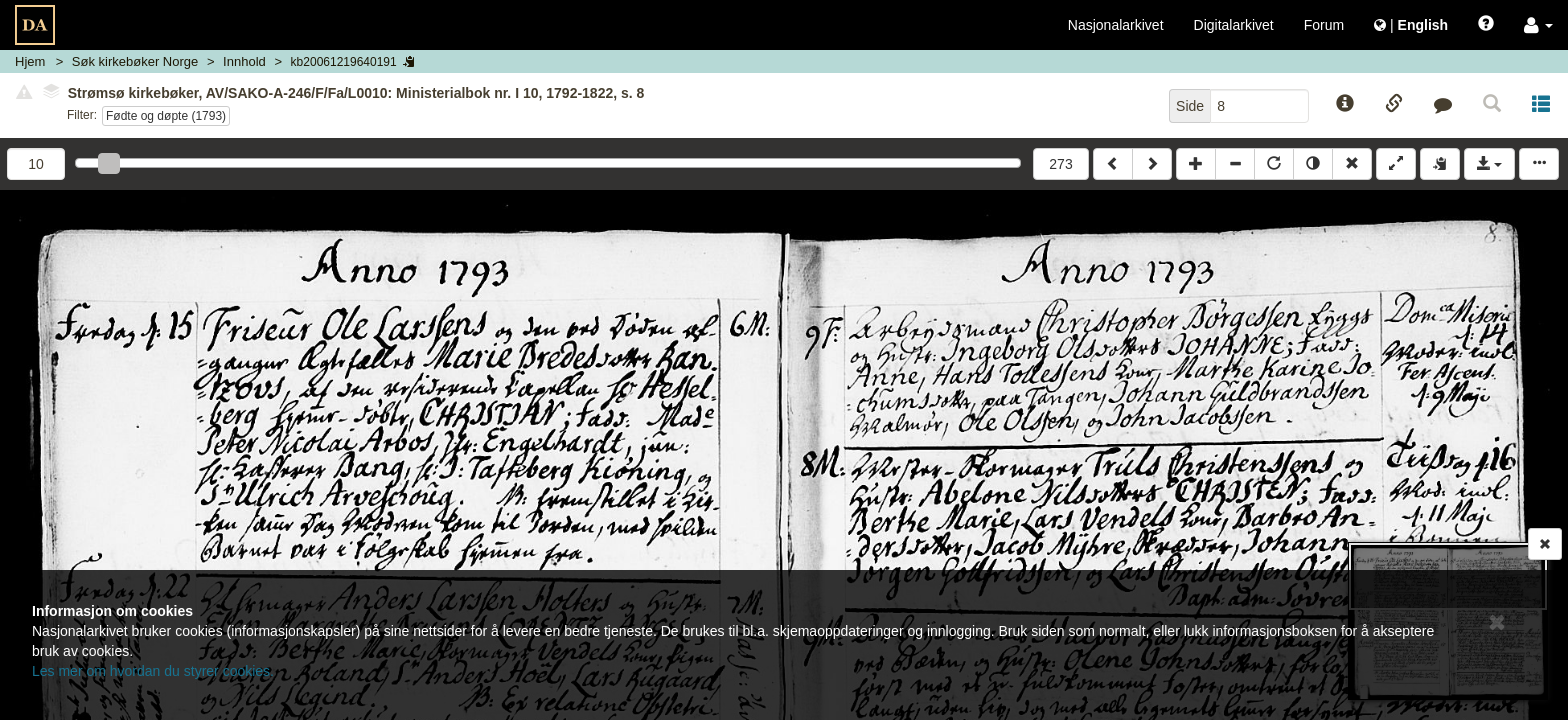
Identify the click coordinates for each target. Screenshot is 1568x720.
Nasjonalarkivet (1116, 25)
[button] (1538, 25)
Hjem (30, 61)
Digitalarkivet (1234, 25)
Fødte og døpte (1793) (166, 116)
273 (1060, 164)
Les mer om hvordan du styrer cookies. (153, 671)
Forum (1324, 25)
